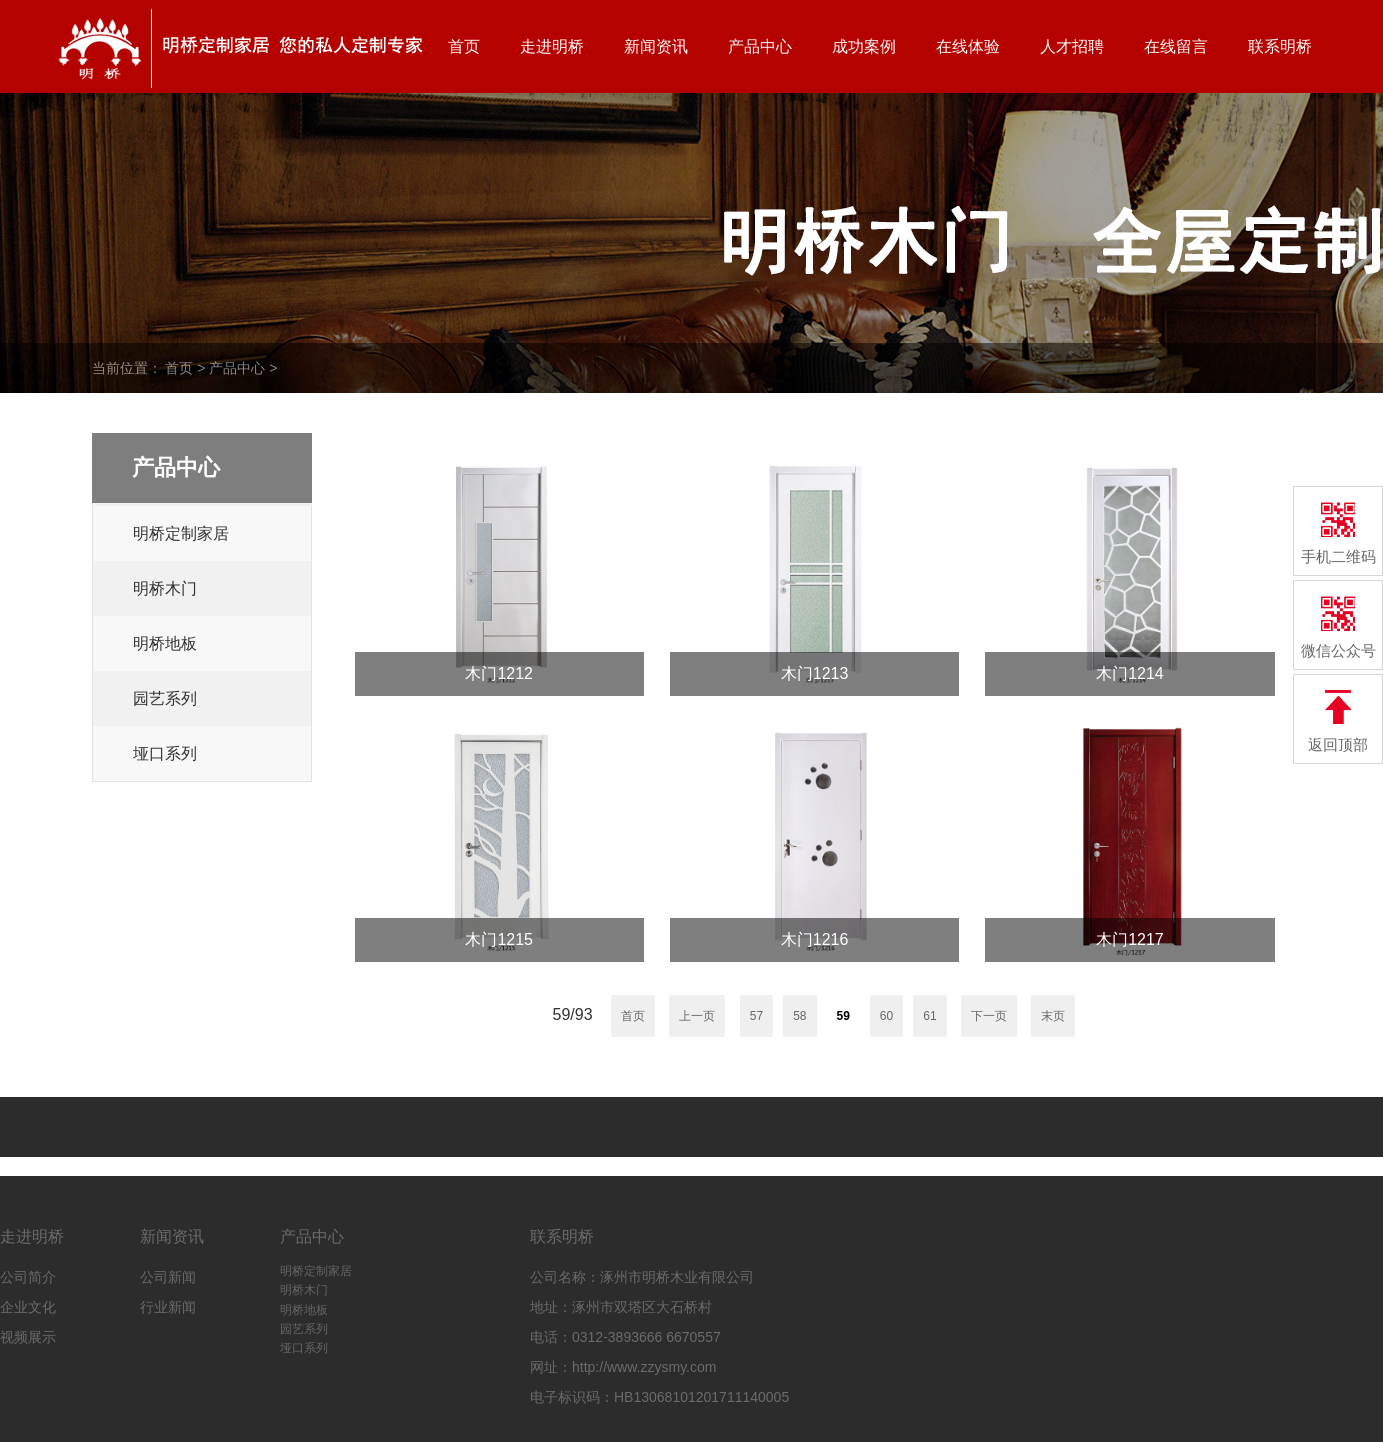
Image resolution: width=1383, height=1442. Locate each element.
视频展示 (28, 1337)
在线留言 (1176, 46)
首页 (464, 46)
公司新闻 (168, 1277)
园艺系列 (165, 698)
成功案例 (864, 46)
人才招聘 (1072, 46)
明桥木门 (165, 588)
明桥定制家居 (181, 533)
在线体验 (968, 46)
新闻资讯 (656, 46)
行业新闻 (168, 1307)
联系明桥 (1280, 46)
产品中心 (760, 46)
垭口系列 (165, 753)
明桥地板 (165, 643)
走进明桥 (552, 46)
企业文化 (28, 1307)
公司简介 (28, 1277)
